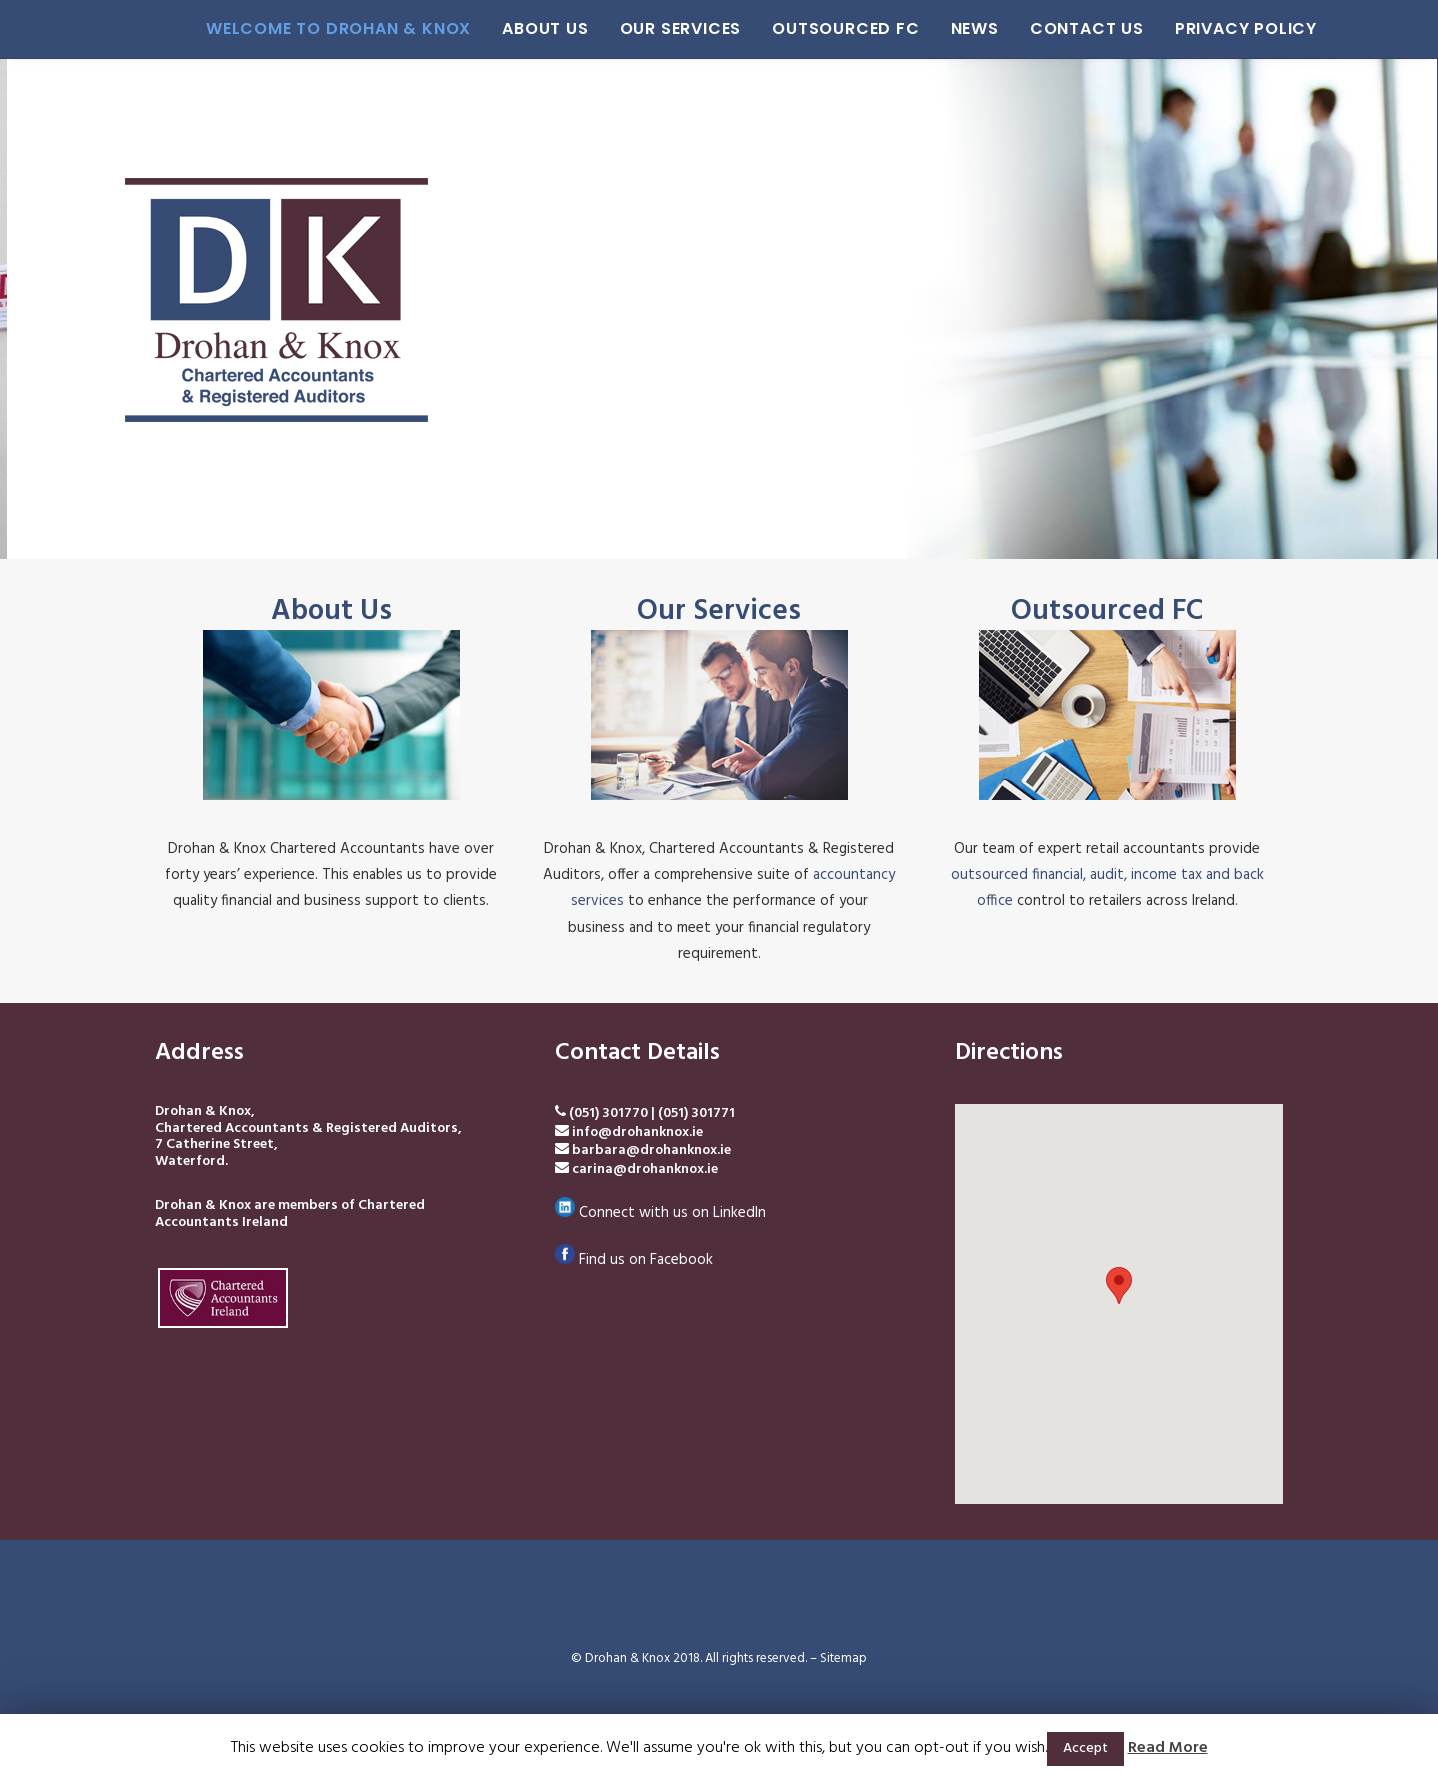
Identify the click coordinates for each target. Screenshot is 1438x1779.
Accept (1085, 1748)
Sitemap (843, 1658)
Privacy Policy (1246, 28)
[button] (1119, 1285)
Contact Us (1087, 28)
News (975, 28)
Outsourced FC (845, 28)
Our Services (681, 28)
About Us (545, 28)
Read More (1168, 1748)
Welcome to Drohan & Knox (338, 28)
